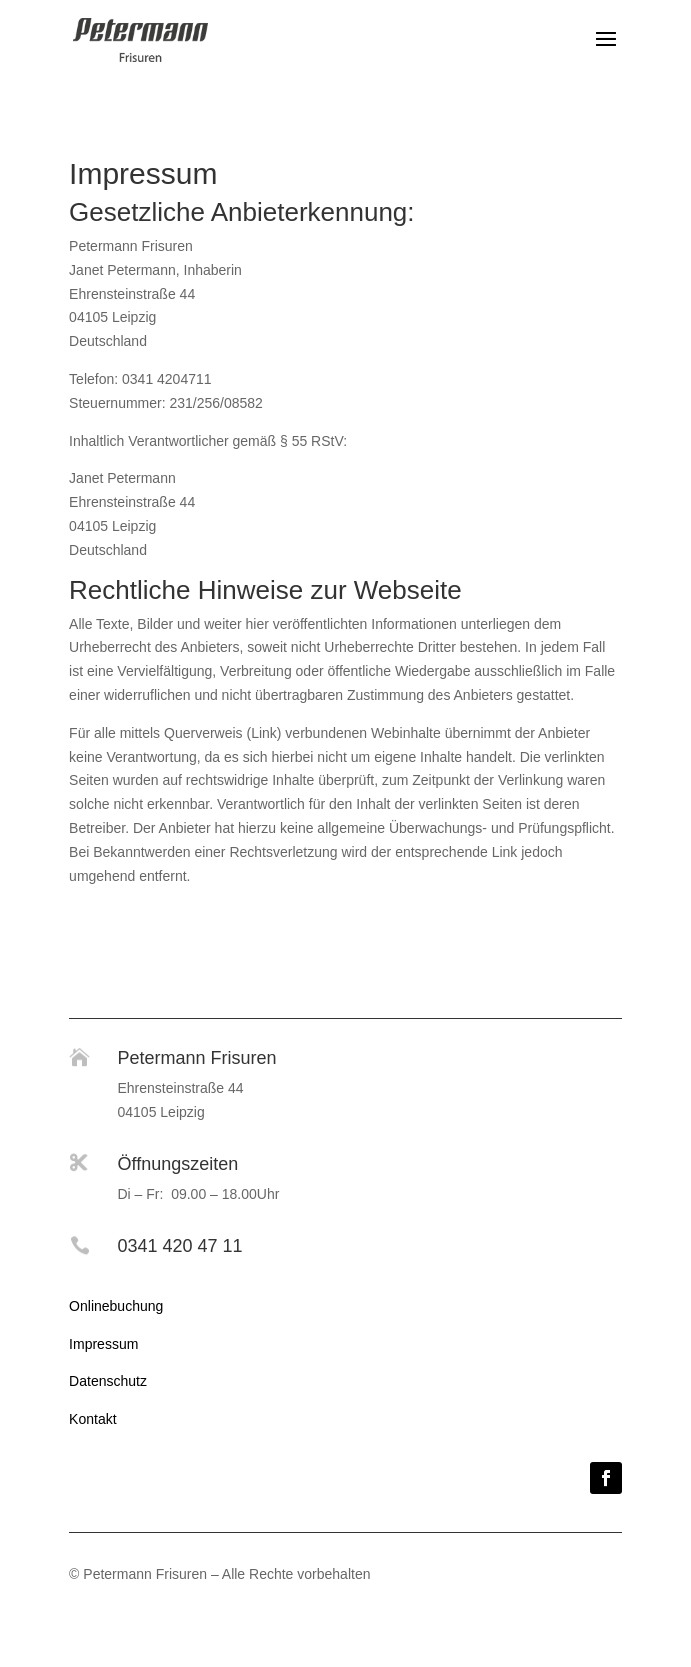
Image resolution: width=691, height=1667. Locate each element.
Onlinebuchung (116, 1306)
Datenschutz (108, 1381)
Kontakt (92, 1419)
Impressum (103, 1344)
